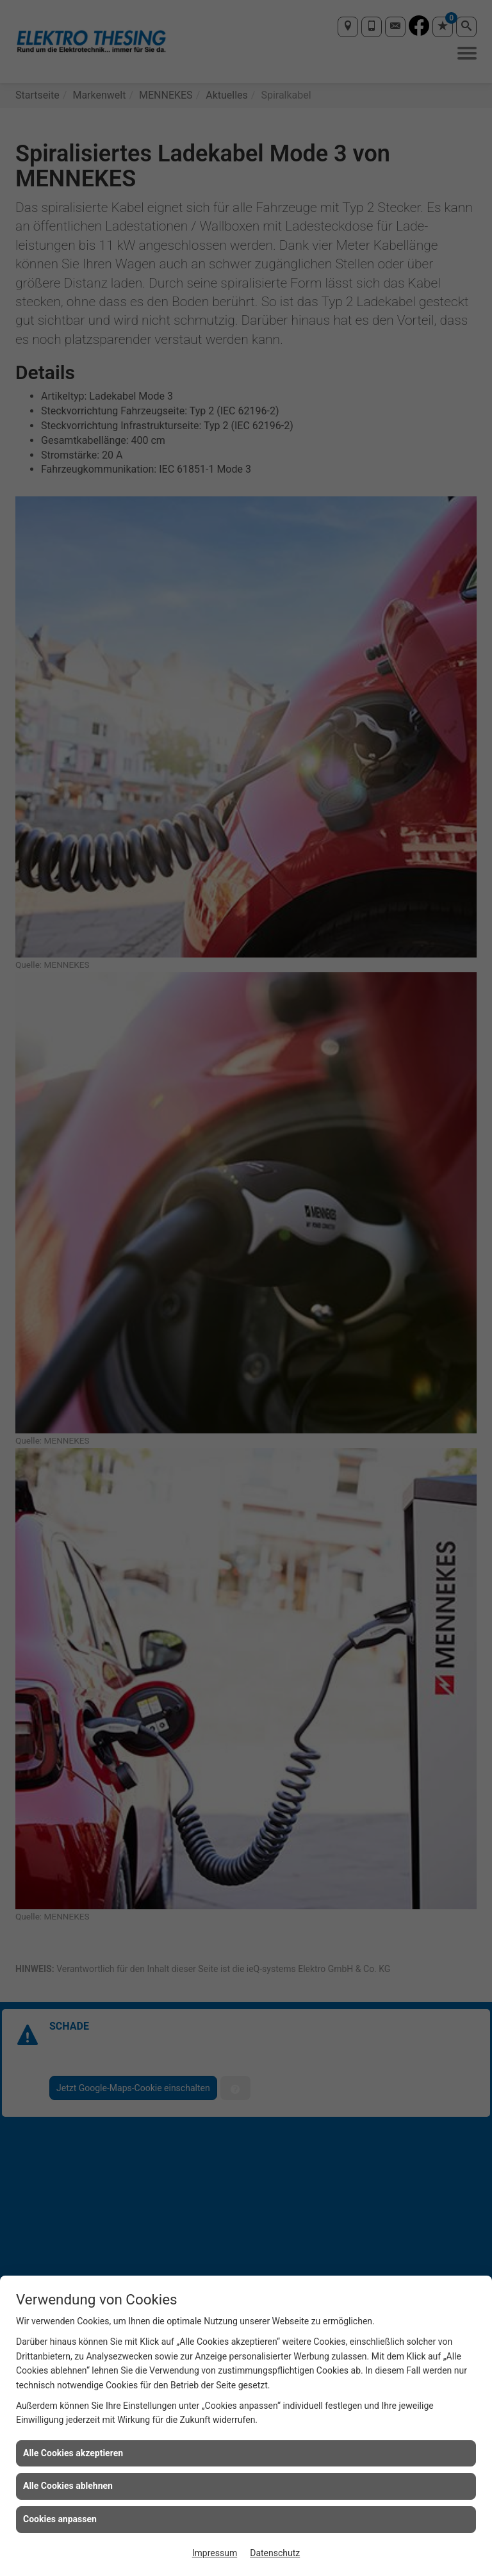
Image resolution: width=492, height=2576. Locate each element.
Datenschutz (275, 2553)
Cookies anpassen (60, 2519)
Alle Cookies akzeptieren (73, 2453)
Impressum (214, 2553)
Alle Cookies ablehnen (68, 2486)
